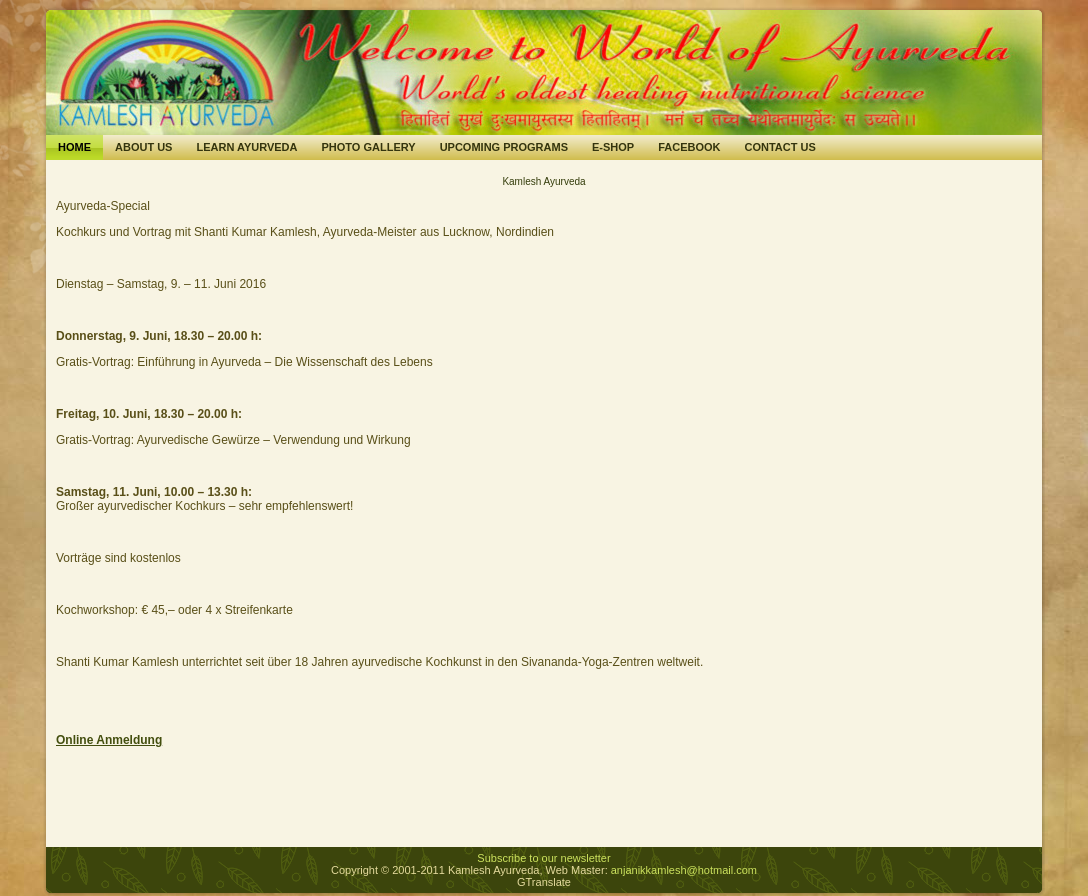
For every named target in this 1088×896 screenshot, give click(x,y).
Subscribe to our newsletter (543, 858)
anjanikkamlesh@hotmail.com (684, 870)
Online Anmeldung (109, 740)
